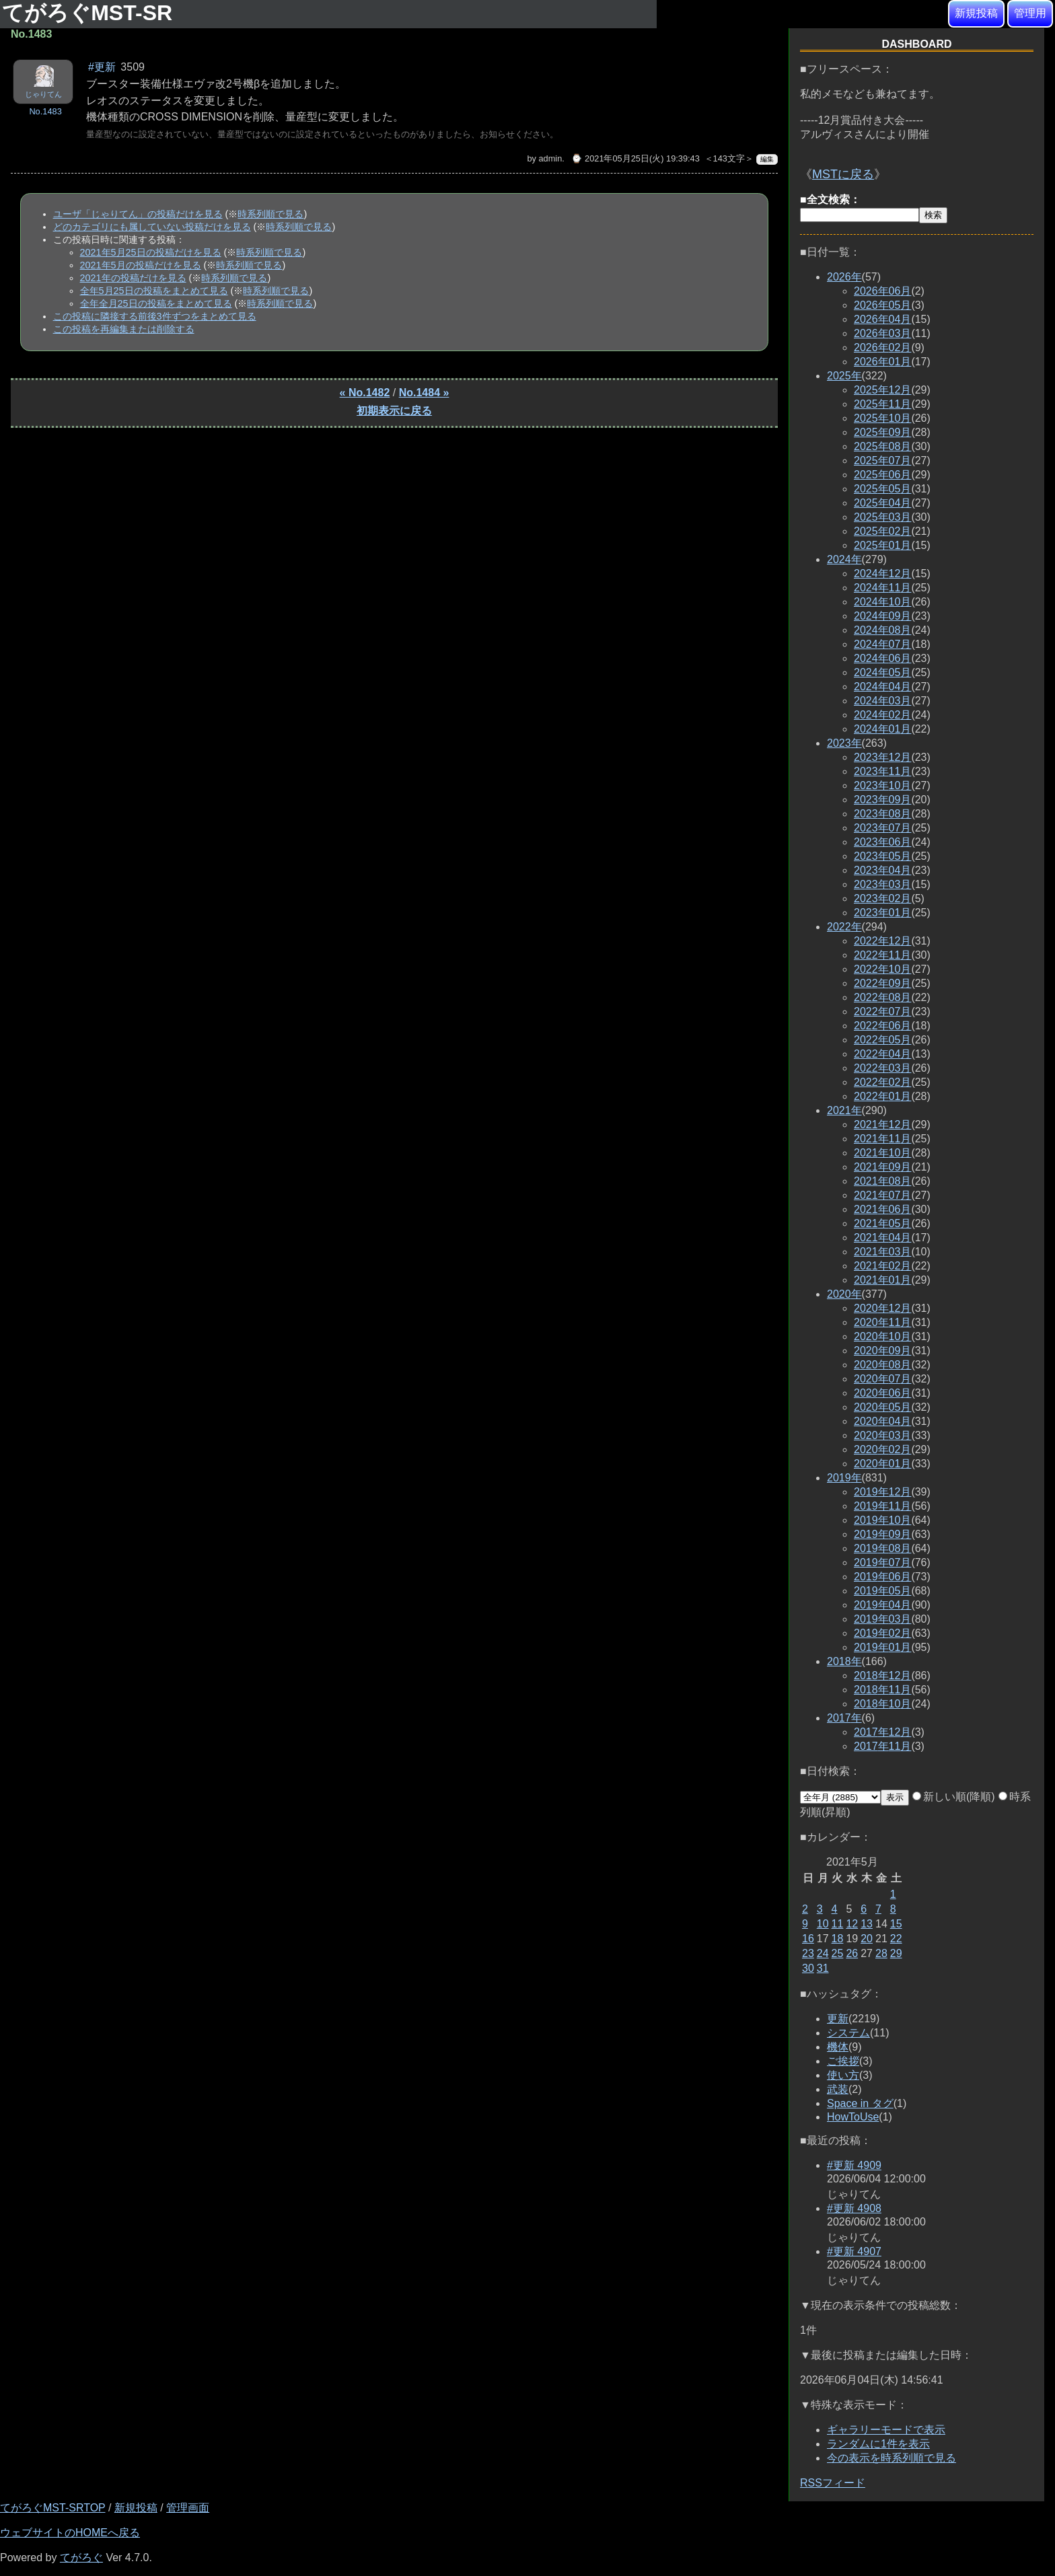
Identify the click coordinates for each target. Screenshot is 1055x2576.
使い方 (843, 2075)
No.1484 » (424, 392)
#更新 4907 (854, 2251)
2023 (844, 743)
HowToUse (853, 2117)
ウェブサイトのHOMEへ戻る (70, 2532)
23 (808, 1953)
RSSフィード (832, 2483)
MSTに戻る (843, 174)
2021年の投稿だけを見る (133, 277)
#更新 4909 (854, 2165)
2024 (844, 559)
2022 (844, 926)
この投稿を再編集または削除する (123, 329)
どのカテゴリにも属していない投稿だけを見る (152, 226)
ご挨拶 (843, 2061)
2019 (844, 1477)
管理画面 (187, 2507)
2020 (844, 1294)
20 (867, 1938)
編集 (767, 159)
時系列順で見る (270, 214)
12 (852, 1923)
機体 (837, 2047)
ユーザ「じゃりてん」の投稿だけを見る (138, 214)
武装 (837, 2089)
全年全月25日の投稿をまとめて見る (156, 303)
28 (881, 1953)
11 (838, 1923)
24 (823, 1953)
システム (848, 2032)
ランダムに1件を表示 (878, 2444)
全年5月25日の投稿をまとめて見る (154, 290)
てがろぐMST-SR (90, 13)
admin (550, 158)
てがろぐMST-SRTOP (52, 2507)
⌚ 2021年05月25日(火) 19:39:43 (635, 158)
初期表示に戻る (394, 410)
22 (896, 1938)
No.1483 (45, 111)
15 (896, 1923)
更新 (837, 2018)
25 (838, 1953)
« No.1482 (365, 392)
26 (852, 1953)
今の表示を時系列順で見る (891, 2458)
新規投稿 (976, 13)
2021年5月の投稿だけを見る (140, 265)
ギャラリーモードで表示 (886, 2429)
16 (808, 1938)
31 (823, 1968)
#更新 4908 (854, 2208)
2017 (844, 1718)
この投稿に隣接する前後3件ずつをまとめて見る (154, 316)
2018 (844, 1661)
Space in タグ (860, 2103)
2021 (844, 1110)
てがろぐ (81, 2557)
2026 (844, 277)
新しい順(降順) (953, 1796)
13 (867, 1923)
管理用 (1030, 13)
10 (823, 1923)
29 (896, 1953)
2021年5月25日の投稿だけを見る (150, 252)
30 (808, 1968)
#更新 (102, 67)
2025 (844, 375)
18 (838, 1938)
